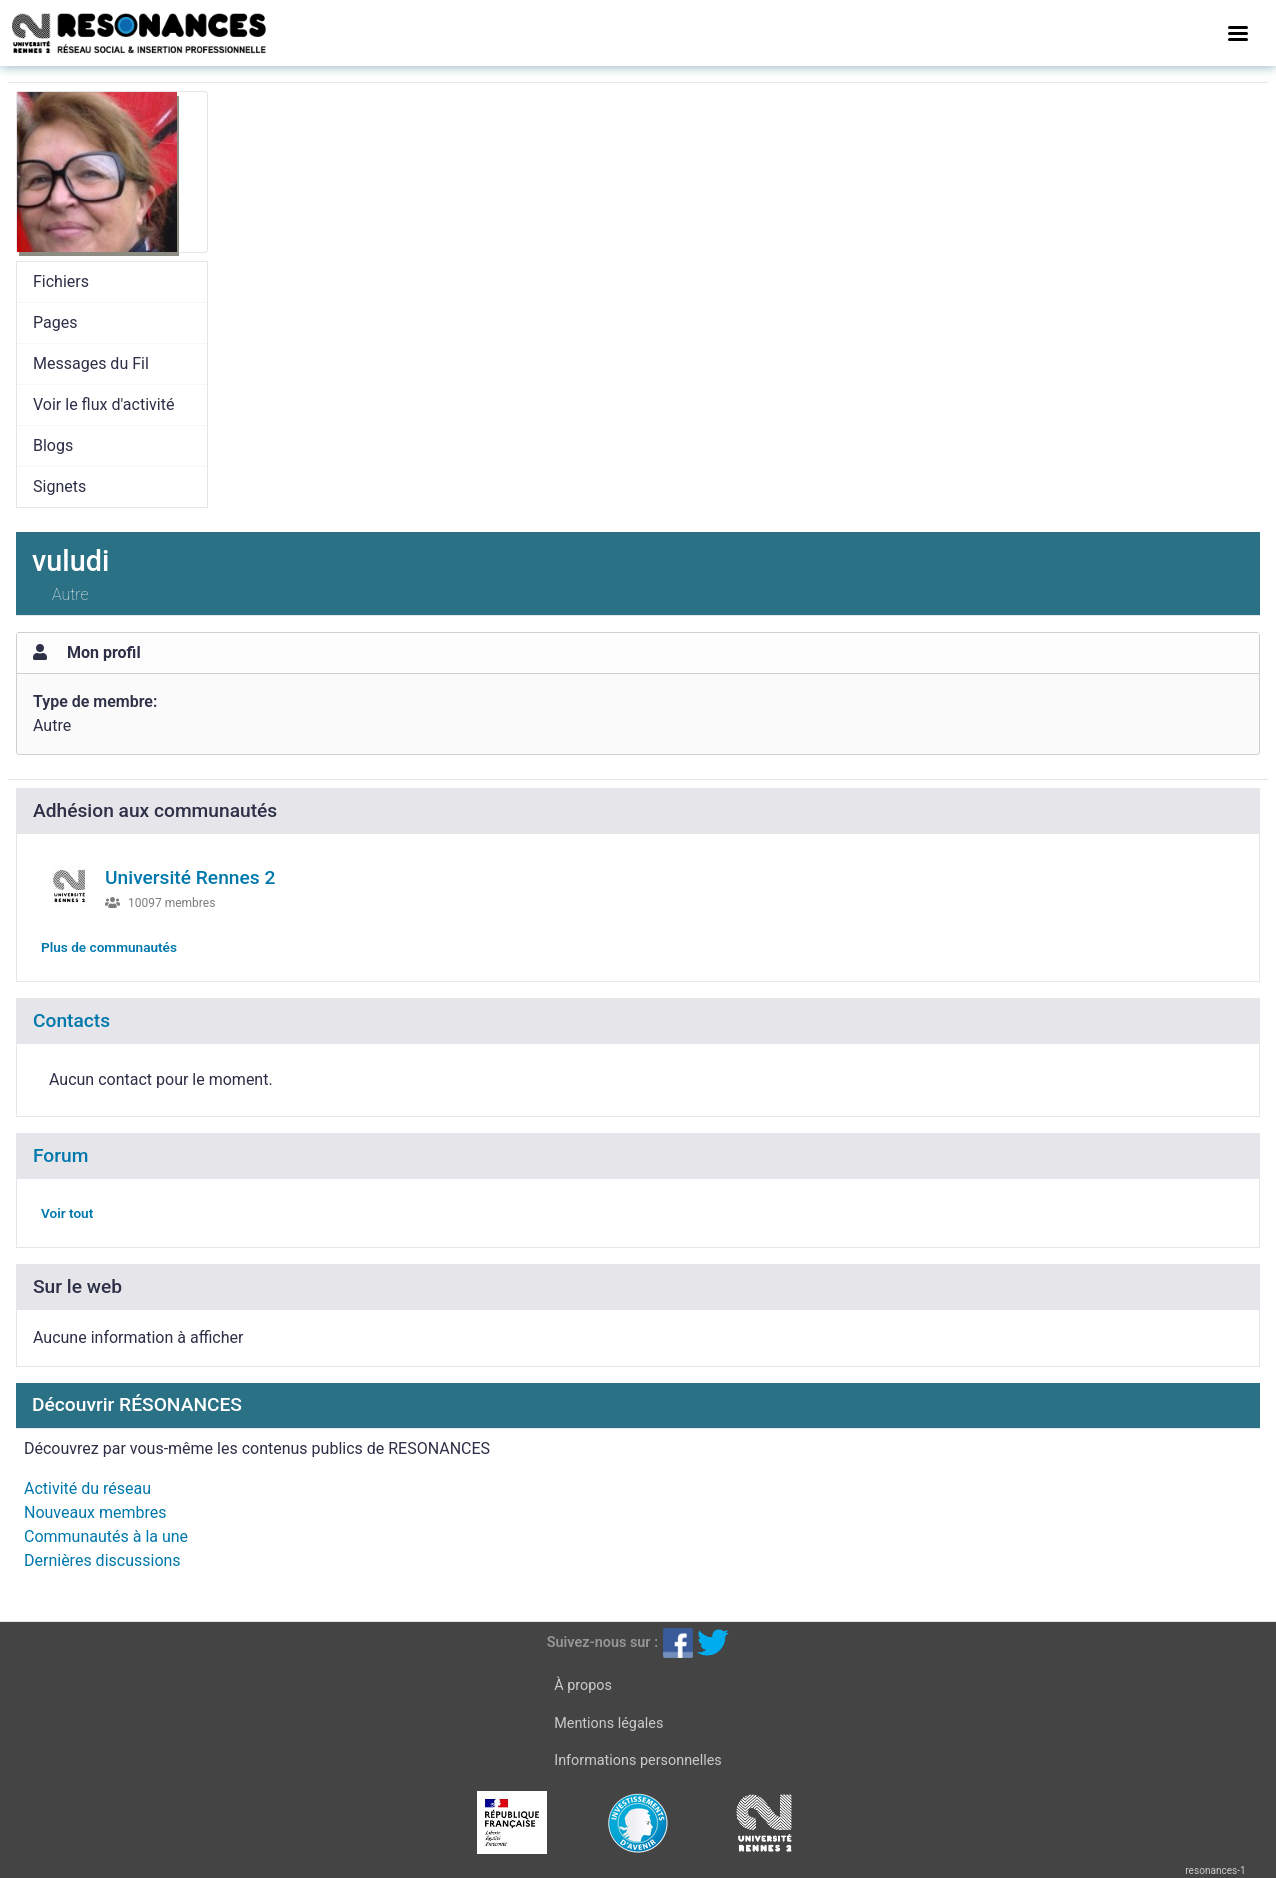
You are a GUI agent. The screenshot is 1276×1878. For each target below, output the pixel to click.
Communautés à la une (106, 1536)
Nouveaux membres (95, 1512)
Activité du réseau (87, 1488)
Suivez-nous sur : (602, 1642)
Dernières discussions (102, 1560)
